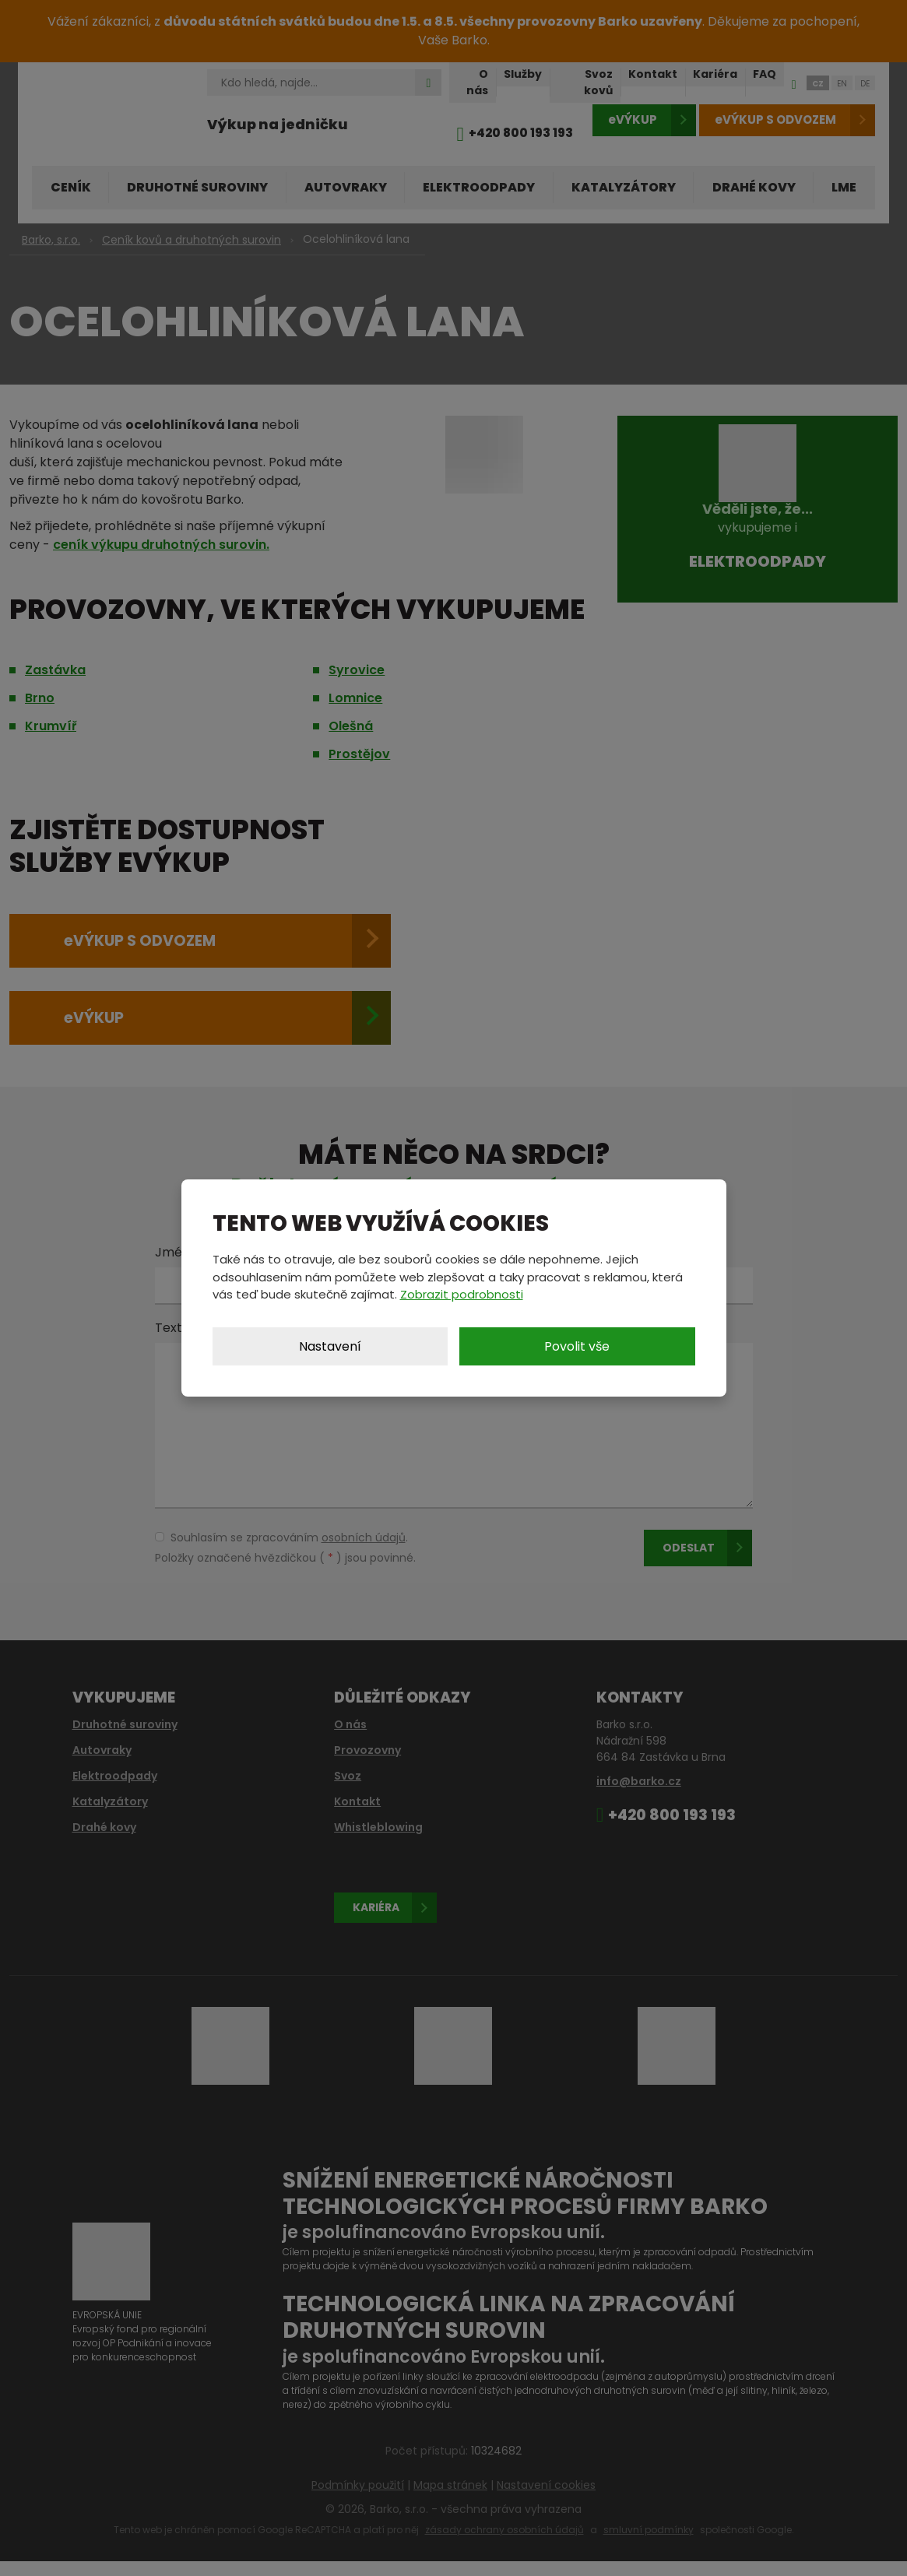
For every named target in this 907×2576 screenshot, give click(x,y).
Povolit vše (577, 1346)
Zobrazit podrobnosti (461, 1294)
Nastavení (330, 1346)
